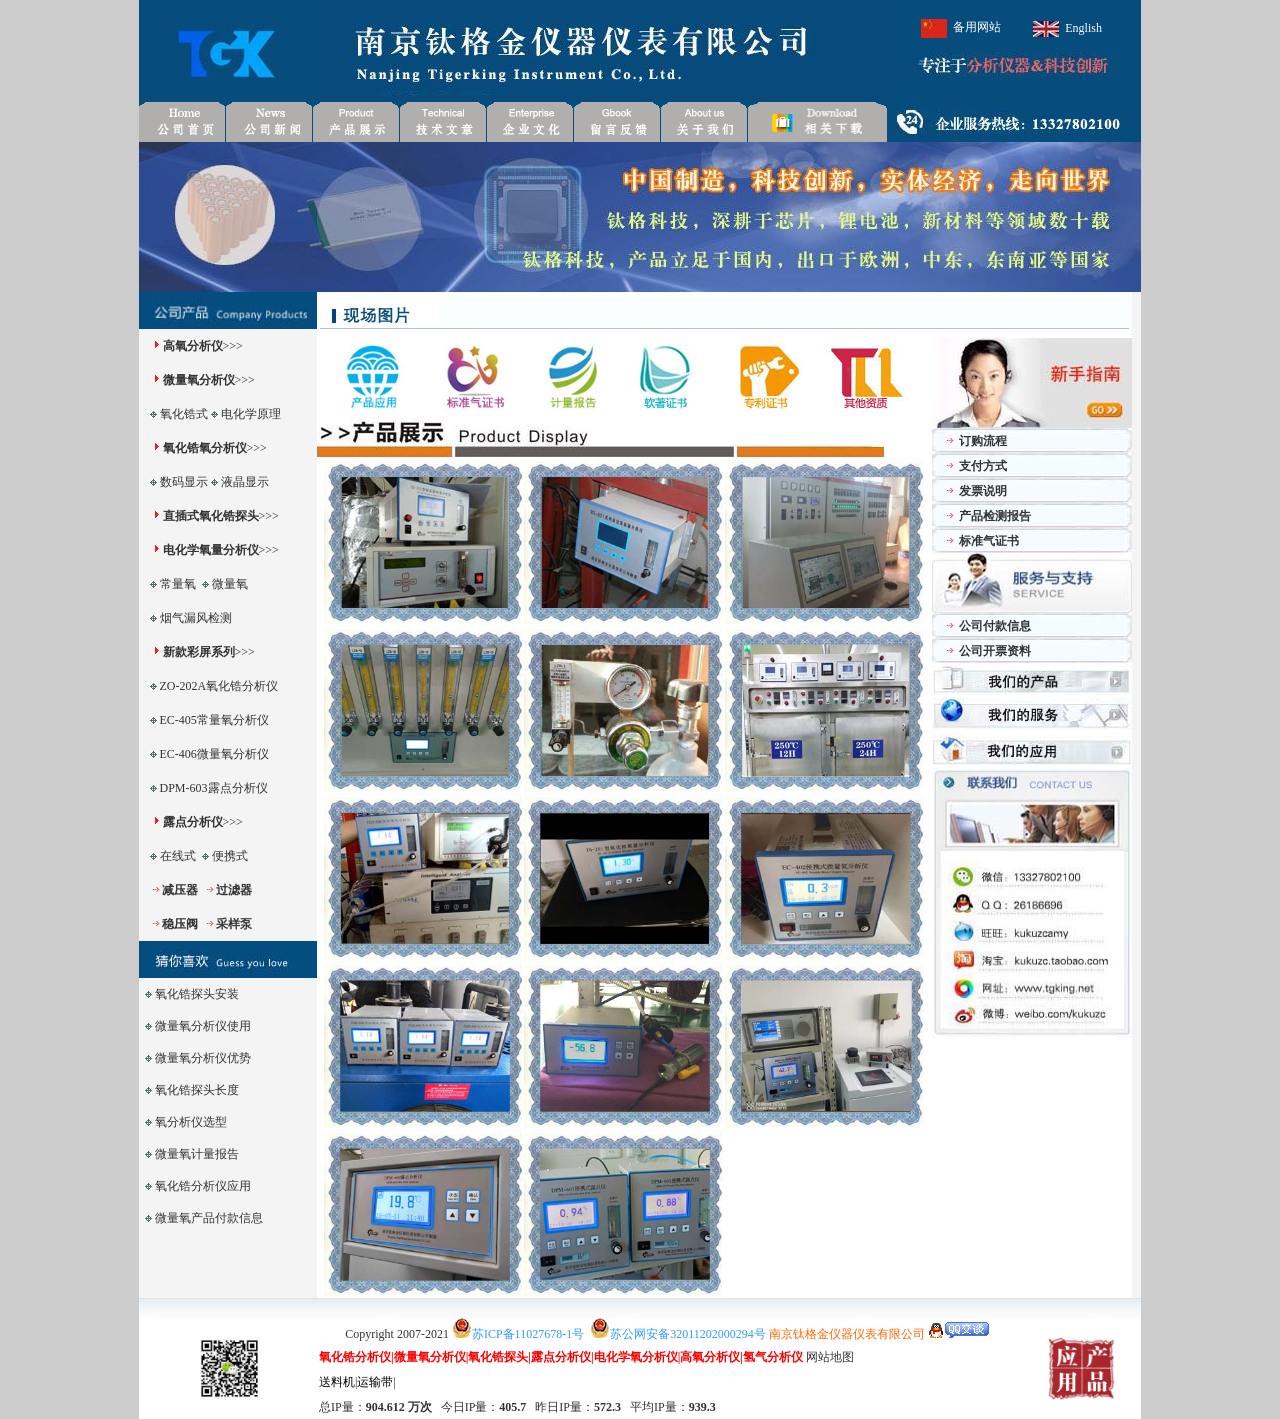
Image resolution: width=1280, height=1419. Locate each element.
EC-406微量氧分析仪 (214, 754)
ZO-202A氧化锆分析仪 (219, 686)
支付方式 (983, 466)
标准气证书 (989, 541)
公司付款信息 (995, 626)
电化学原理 (251, 414)
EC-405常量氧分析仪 (214, 720)
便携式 (230, 856)
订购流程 (983, 441)
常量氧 (178, 584)
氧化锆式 (184, 414)
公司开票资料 (995, 651)
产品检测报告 (995, 516)
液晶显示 (245, 482)
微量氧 (230, 584)
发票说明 (983, 491)
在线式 (178, 856)
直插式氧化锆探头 (211, 516)
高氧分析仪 (193, 346)
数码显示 (184, 482)
